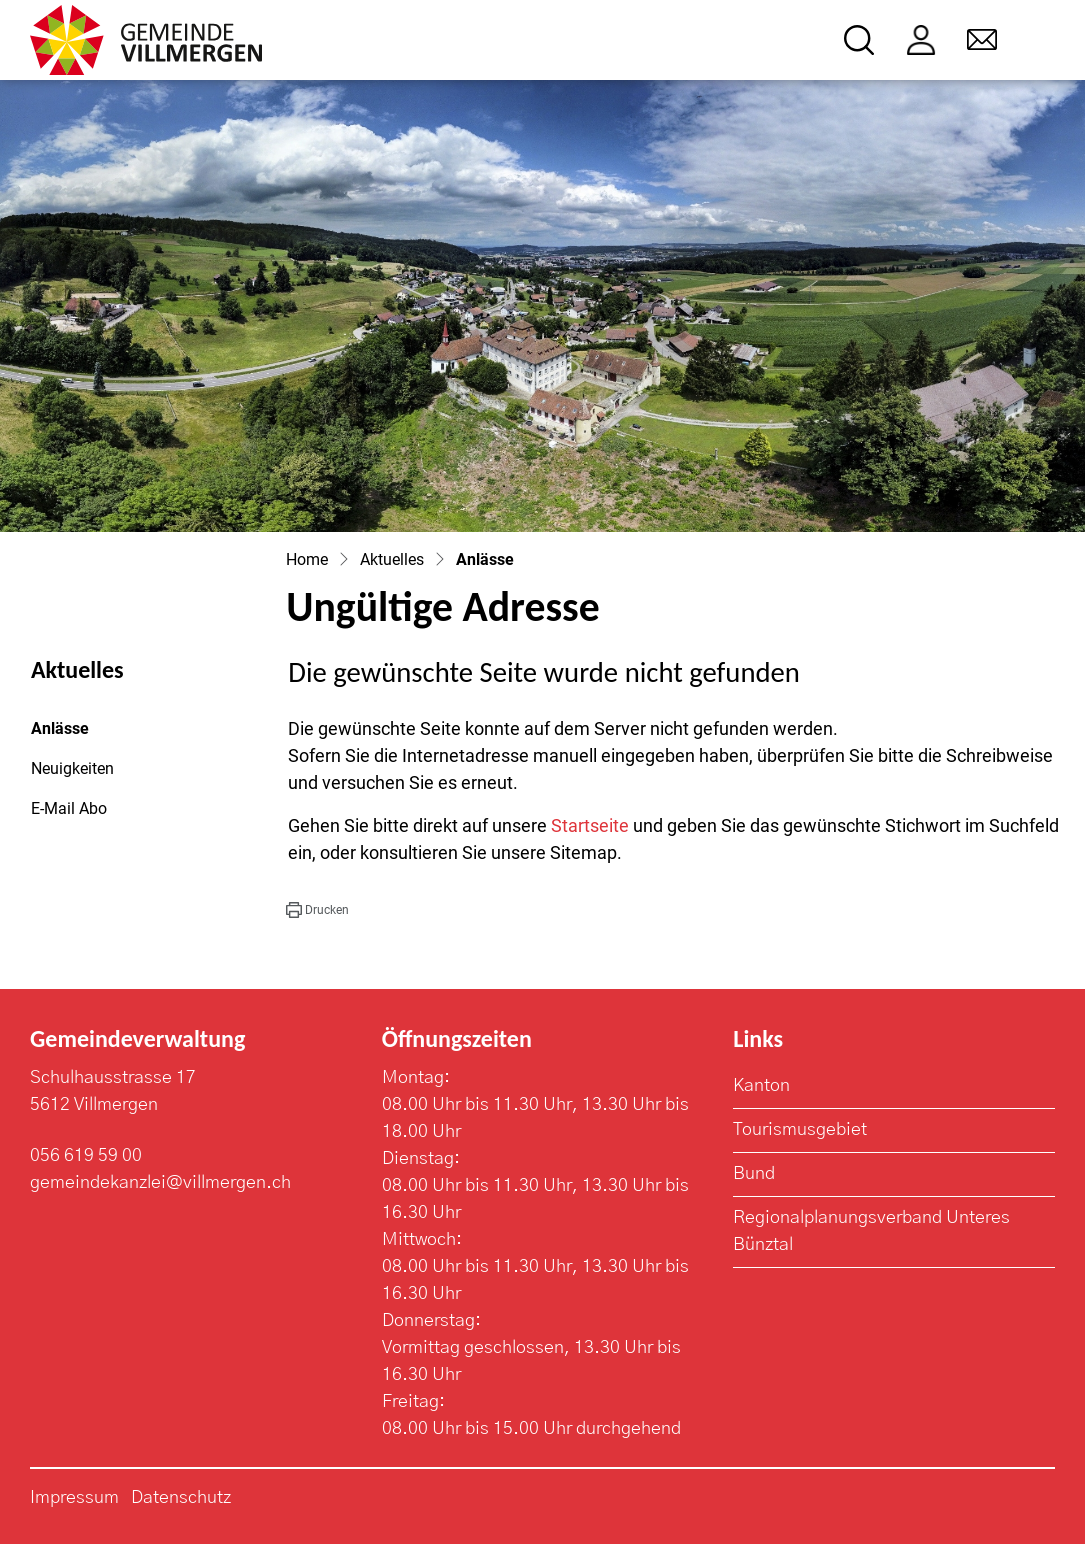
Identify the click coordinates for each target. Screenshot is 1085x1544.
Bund (754, 1174)
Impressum (74, 1498)
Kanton (761, 1086)
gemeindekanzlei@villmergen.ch (160, 1183)
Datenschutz (181, 1498)
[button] (317, 910)
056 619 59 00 (86, 1156)
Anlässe (85, 734)
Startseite (590, 825)
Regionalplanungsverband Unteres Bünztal (871, 1231)
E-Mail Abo (69, 808)
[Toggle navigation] (1041, 40)
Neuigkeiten (72, 768)
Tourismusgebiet (800, 1130)
